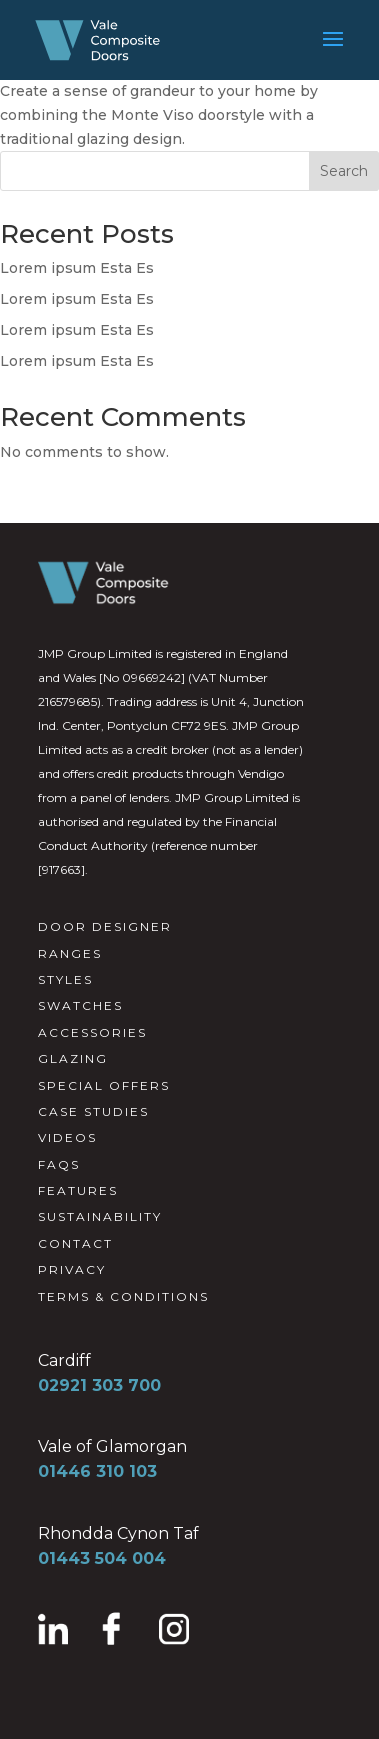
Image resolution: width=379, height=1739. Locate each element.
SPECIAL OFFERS (104, 1085)
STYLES (65, 979)
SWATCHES (80, 1005)
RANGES (70, 953)
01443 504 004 (102, 1558)
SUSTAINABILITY (100, 1216)
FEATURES (78, 1190)
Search (344, 171)
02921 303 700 (99, 1385)
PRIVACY (72, 1269)
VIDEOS (67, 1137)
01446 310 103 (97, 1471)
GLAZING (73, 1058)
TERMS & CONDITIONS (123, 1296)
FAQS (59, 1164)
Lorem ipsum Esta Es (77, 268)
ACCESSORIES (92, 1032)
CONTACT (75, 1243)
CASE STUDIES (93, 1111)
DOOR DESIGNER (105, 926)
